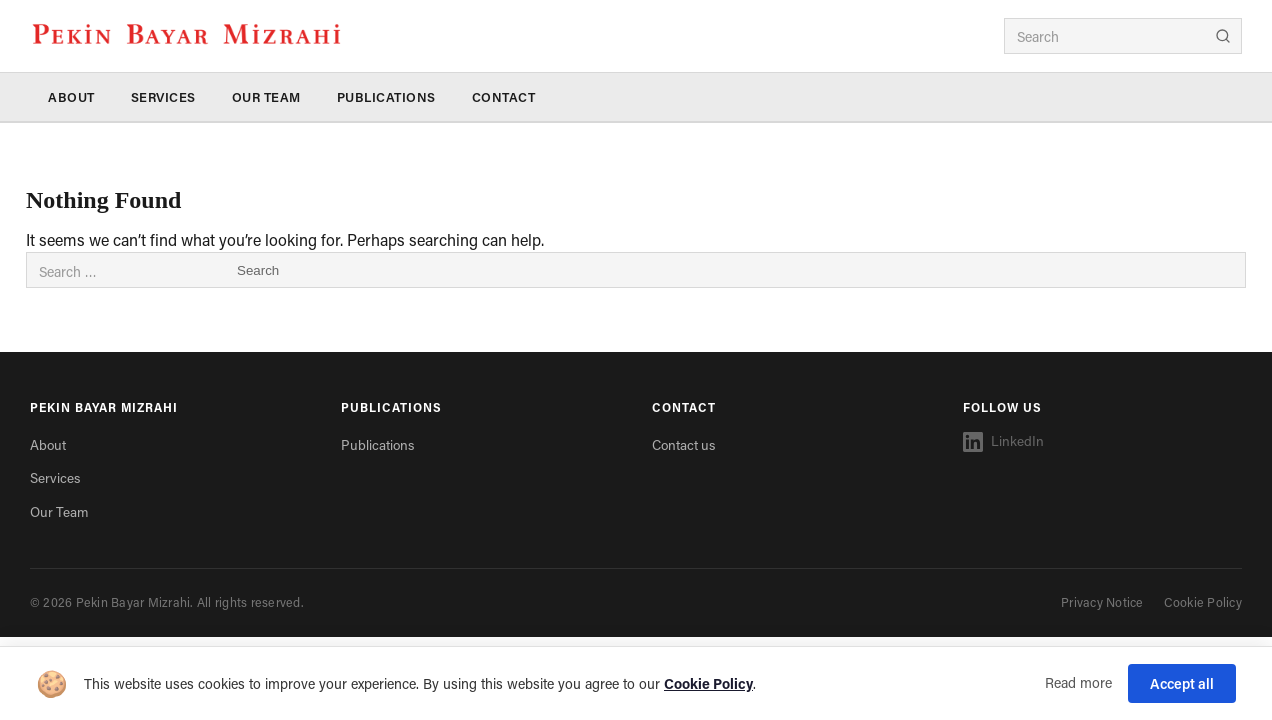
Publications (386, 97)
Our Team (266, 97)
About (71, 97)
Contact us (683, 445)
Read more (1078, 682)
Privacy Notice (1102, 602)
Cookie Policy (1203, 602)
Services (163, 97)
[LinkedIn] (1102, 442)
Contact (504, 97)
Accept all (1182, 683)
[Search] (1223, 36)
